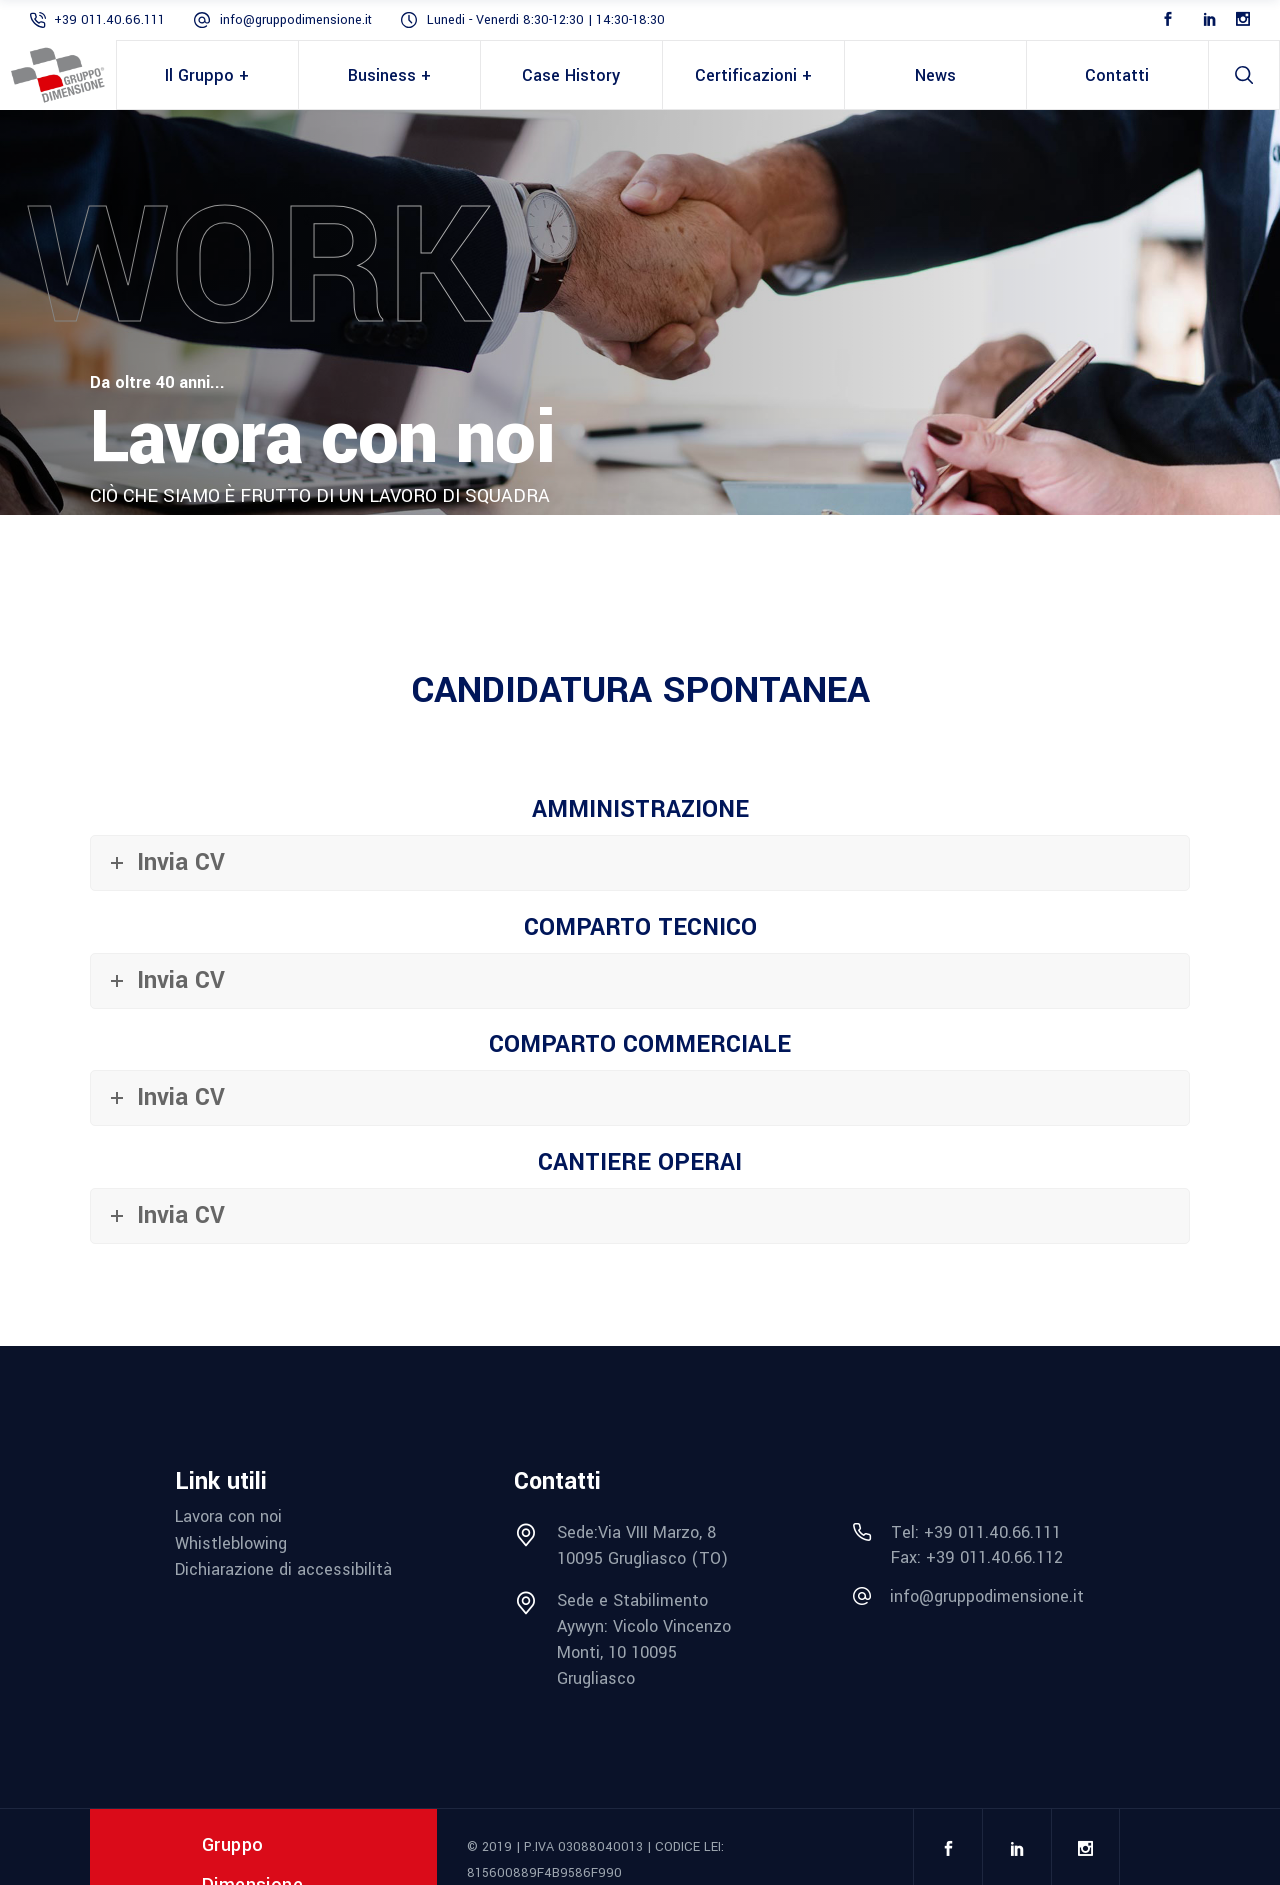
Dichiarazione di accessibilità (283, 1569)
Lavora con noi (228, 1516)
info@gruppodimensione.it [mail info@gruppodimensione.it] (296, 20)
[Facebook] (1168, 20)
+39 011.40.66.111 (109, 20)
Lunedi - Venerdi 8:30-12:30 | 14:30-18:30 (546, 20)
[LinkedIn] (1210, 20)
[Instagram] (1243, 20)
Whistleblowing (231, 1543)
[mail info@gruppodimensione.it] (979, 1597)
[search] (1244, 75)
